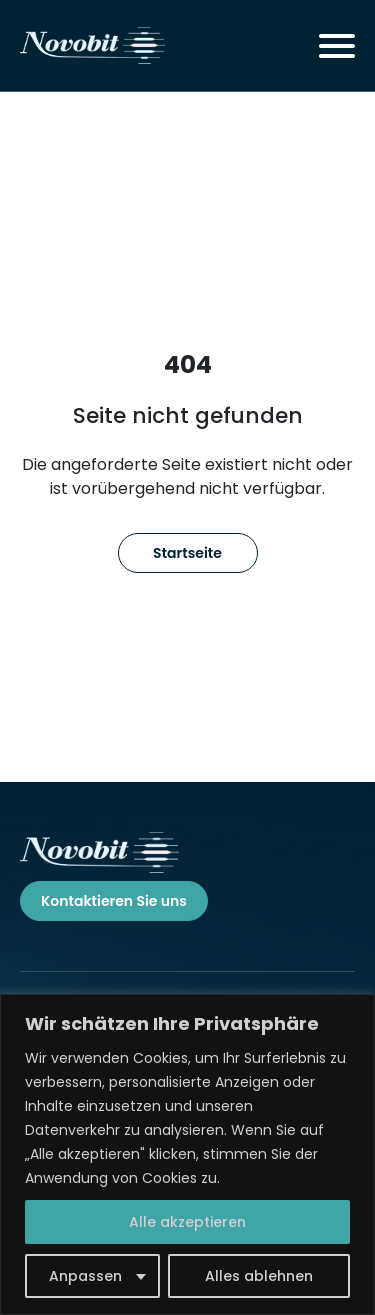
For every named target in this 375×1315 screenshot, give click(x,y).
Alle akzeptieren (187, 1222)
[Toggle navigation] (337, 46)
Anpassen (85, 1276)
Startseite (187, 553)
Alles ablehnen (259, 1276)
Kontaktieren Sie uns (114, 901)
